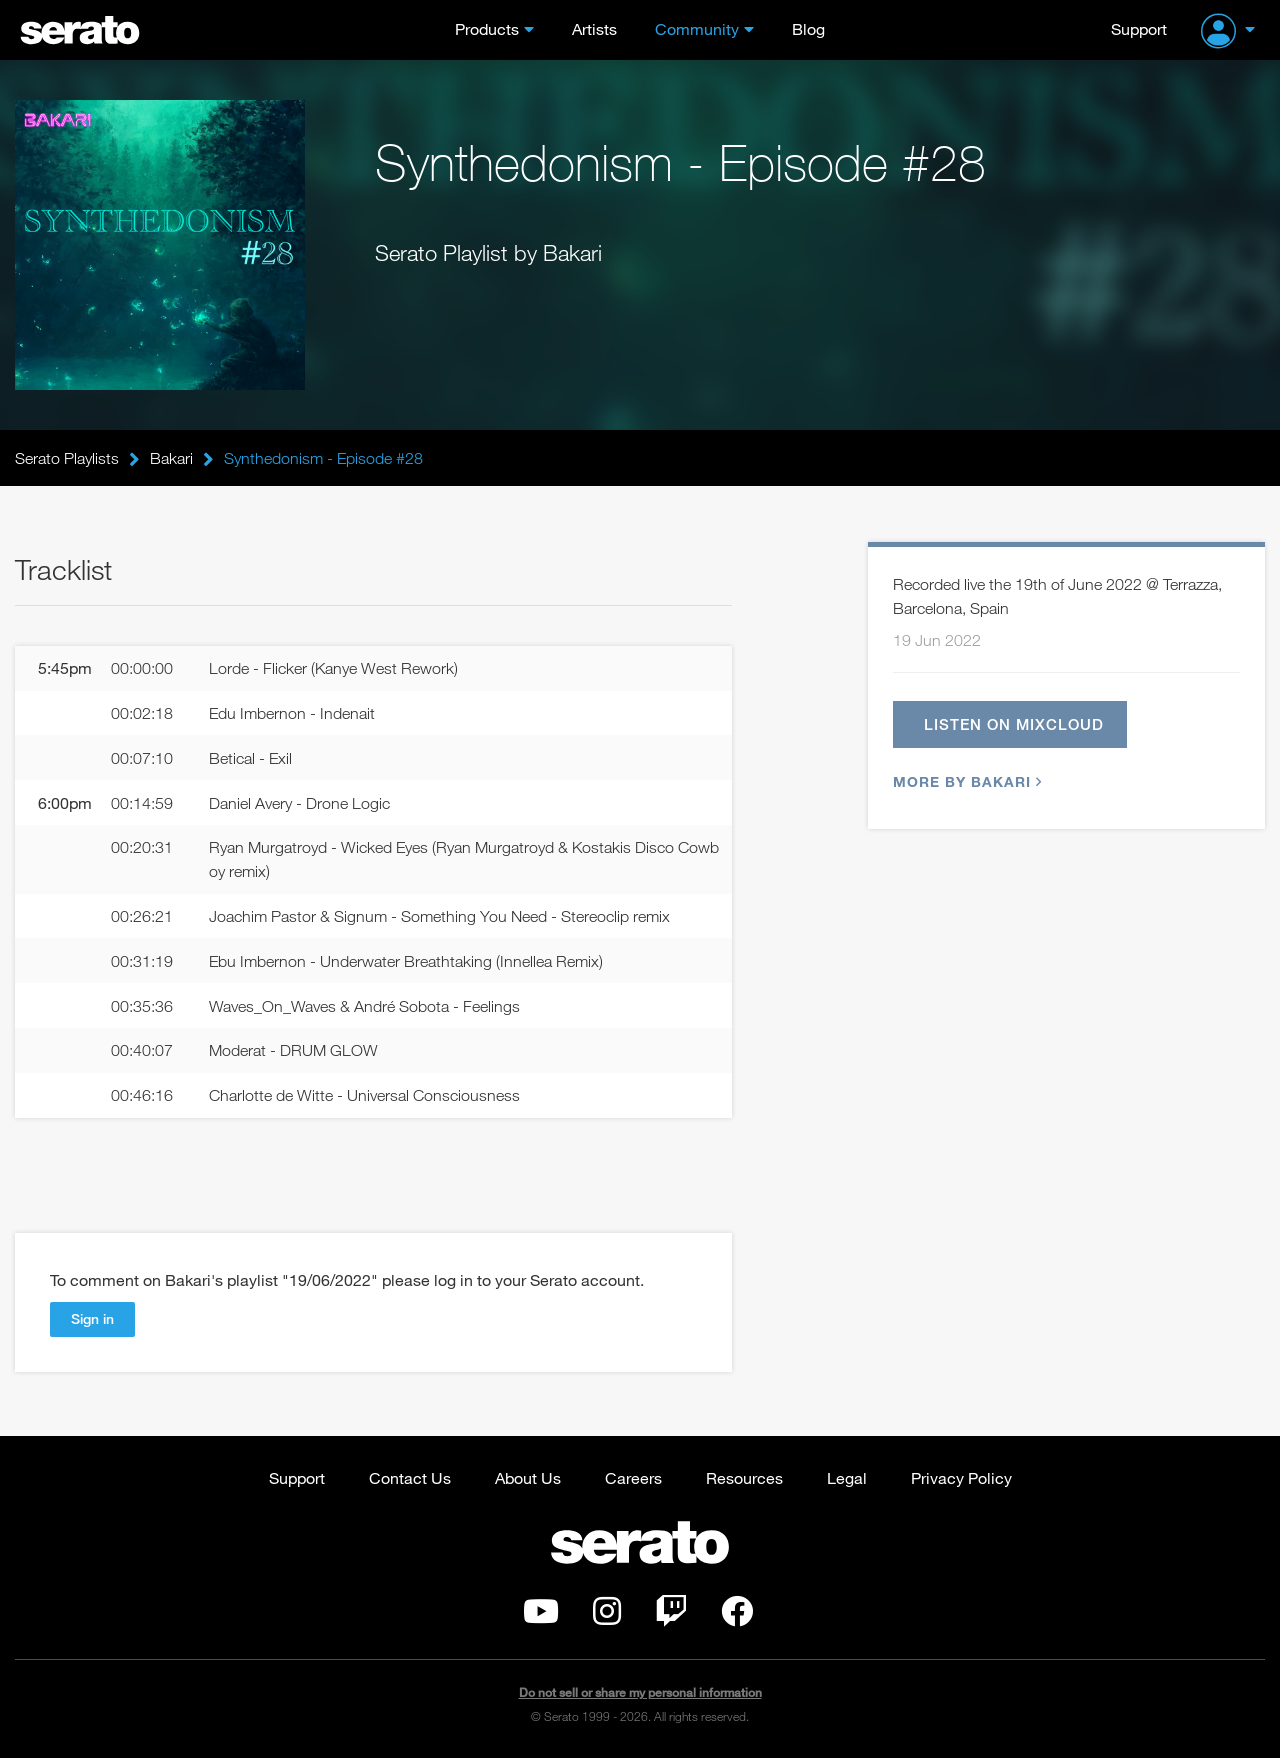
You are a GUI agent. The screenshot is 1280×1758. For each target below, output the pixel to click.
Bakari (171, 458)
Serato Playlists (67, 458)
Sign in (92, 1318)
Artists (594, 28)
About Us (528, 1477)
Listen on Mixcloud (1014, 724)
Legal (847, 1477)
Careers (633, 1477)
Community (697, 28)
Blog (808, 28)
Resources (744, 1477)
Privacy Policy (961, 1477)
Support (1139, 28)
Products (487, 28)
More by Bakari (965, 781)
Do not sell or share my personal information (640, 1692)
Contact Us (410, 1477)
